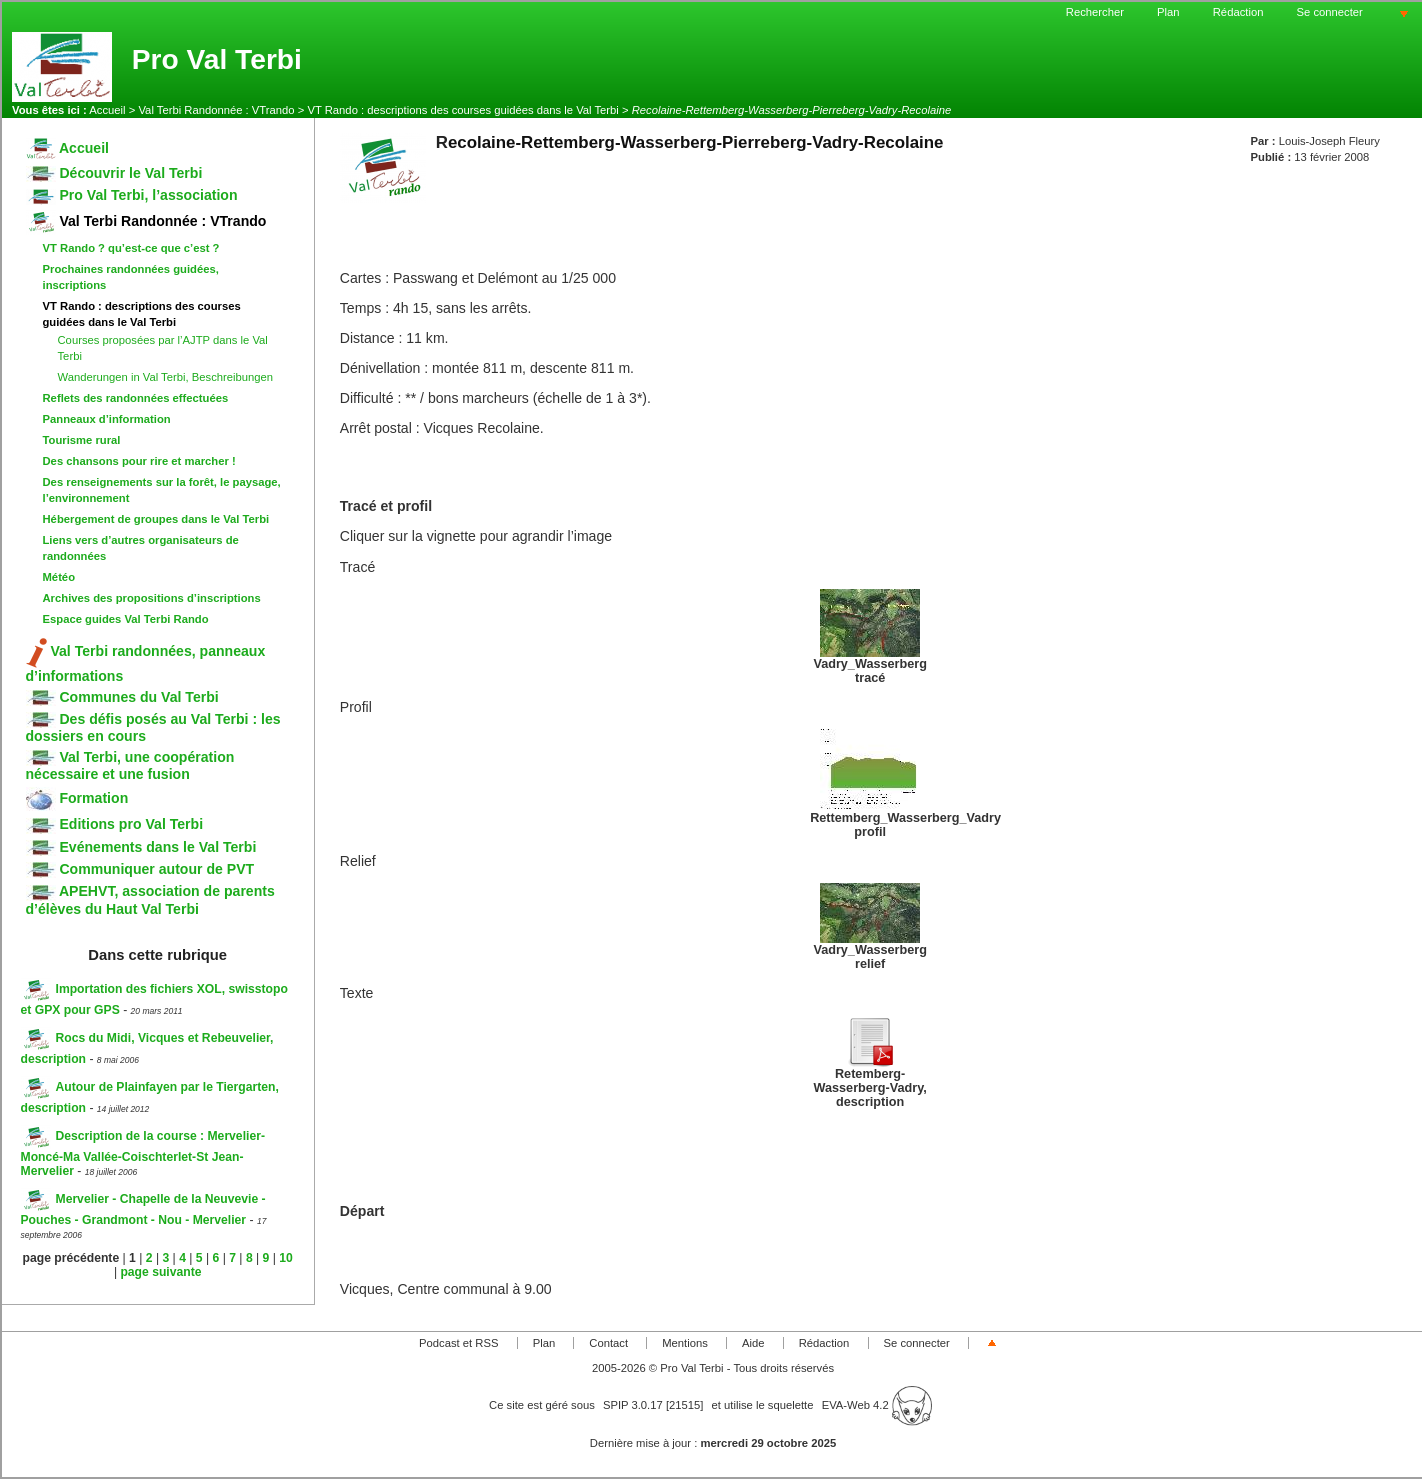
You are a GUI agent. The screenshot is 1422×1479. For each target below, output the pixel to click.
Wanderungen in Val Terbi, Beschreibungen (166, 377)
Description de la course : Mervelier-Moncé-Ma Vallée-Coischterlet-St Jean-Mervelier (143, 1153)
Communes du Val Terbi (122, 697)
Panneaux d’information (107, 419)
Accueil (107, 110)
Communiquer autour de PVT (140, 869)
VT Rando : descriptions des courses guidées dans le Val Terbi (462, 110)
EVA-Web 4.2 (877, 1405)
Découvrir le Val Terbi (114, 173)
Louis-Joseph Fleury (1329, 141)
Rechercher (1095, 12)
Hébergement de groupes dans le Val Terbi (156, 519)
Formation (77, 798)
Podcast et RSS (458, 1343)
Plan (1168, 12)
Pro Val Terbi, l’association (132, 195)
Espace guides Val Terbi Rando (126, 619)
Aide (753, 1343)
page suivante (160, 1272)
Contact (608, 1343)
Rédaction (1238, 12)
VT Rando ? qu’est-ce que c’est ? (131, 248)
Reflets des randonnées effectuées (136, 398)
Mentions (685, 1343)
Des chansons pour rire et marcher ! (139, 461)
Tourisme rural (82, 440)
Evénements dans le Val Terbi (141, 847)
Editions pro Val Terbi (115, 824)
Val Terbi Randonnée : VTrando (216, 110)
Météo (59, 577)
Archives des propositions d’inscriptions (152, 598)
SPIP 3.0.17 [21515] (653, 1405)
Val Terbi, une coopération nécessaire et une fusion (130, 765)
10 (286, 1258)
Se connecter (1330, 12)
